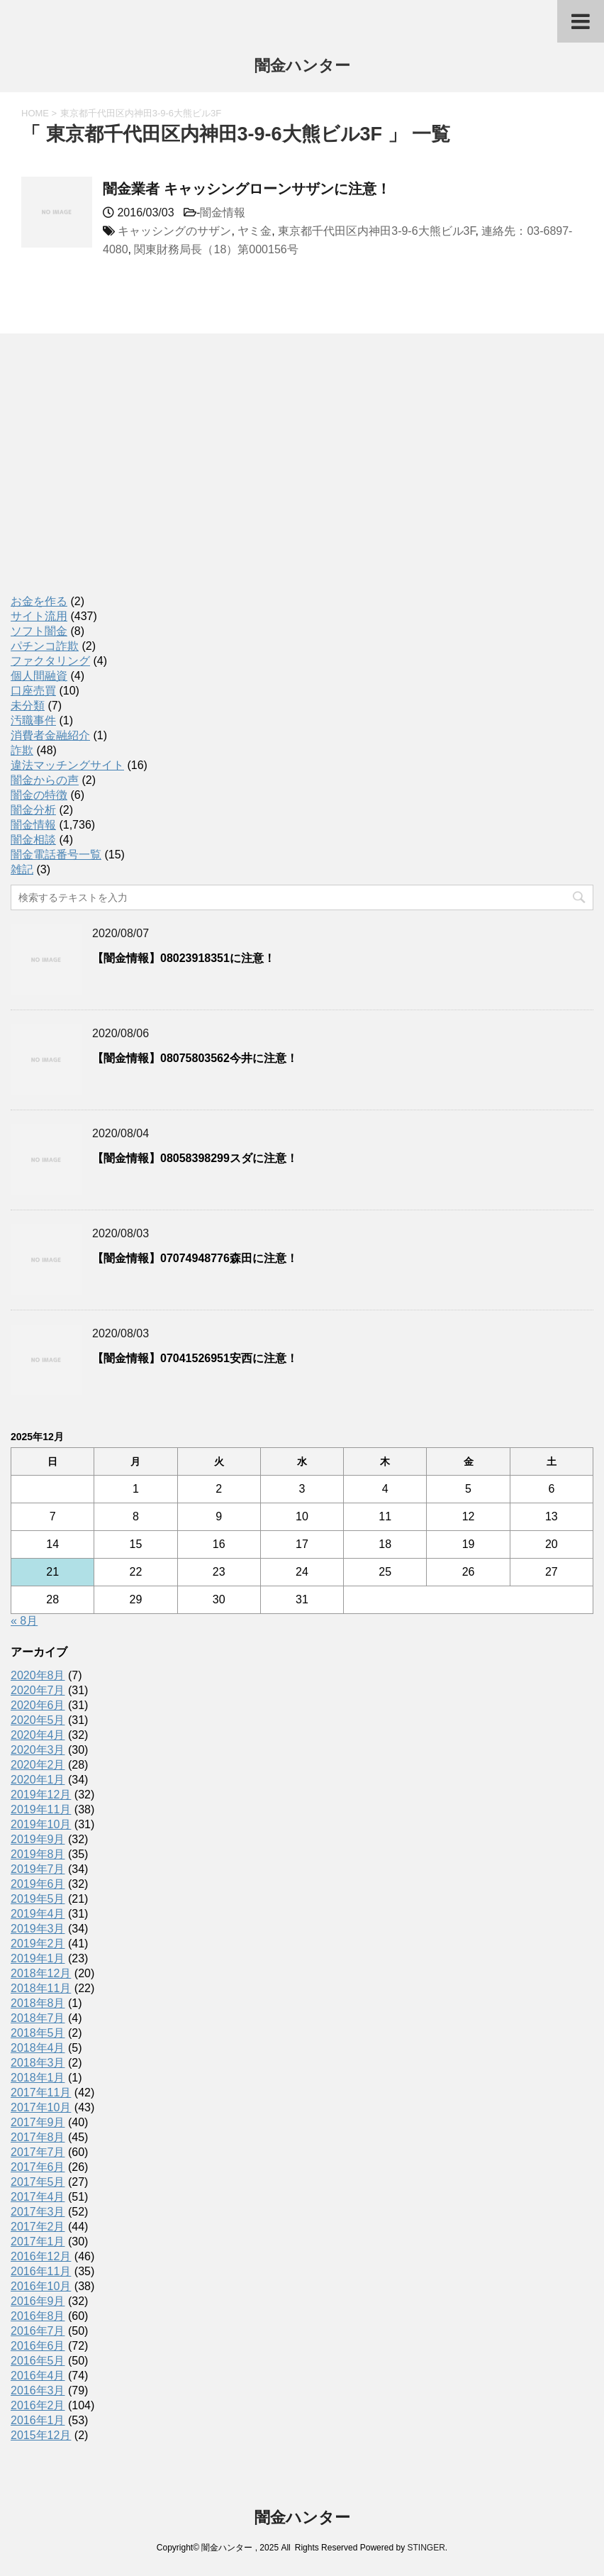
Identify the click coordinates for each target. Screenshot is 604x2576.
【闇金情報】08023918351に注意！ (183, 958)
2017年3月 (38, 2212)
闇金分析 (33, 810)
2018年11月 (41, 1988)
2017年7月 (38, 2152)
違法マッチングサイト (67, 765)
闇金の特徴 (39, 795)
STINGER (425, 2548)
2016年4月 (38, 2376)
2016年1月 (38, 2420)
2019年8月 (38, 1854)
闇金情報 (222, 212)
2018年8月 (38, 2003)
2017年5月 (38, 2182)
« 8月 (24, 1621)
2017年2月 (38, 2227)
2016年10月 (41, 2286)
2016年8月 (38, 2316)
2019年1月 (38, 1958)
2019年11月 (41, 1809)
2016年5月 (38, 2361)
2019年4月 (38, 1914)
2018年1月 (38, 2078)
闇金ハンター (302, 67)
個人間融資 (39, 676)
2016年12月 (41, 2256)
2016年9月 (38, 2301)
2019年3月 (38, 1929)
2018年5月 (38, 2033)
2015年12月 (41, 2435)
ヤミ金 (254, 231)
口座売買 (33, 691)
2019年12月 (41, 1795)
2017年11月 (41, 2092)
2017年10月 (41, 2107)
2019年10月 (41, 1824)
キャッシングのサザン (174, 231)
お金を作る (39, 601)
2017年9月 (38, 2122)
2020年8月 (38, 1675)
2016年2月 (38, 2405)
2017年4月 (38, 2197)
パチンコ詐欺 (45, 646)
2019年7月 (38, 1869)
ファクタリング (50, 661)
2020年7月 (38, 1690)
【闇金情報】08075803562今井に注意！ (195, 1058)
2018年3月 (38, 2063)
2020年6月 (38, 1705)
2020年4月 (38, 1735)
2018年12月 (41, 1973)
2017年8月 (38, 2137)
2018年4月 (38, 2048)
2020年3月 (38, 1750)
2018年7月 (38, 2018)
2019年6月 (38, 1884)
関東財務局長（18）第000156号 (216, 249)
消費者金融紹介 (50, 735)
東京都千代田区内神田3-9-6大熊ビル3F (376, 231)
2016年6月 (38, 2346)
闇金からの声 (45, 780)
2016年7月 (38, 2331)
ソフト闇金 (39, 631)
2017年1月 (38, 2241)
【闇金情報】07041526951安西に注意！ (195, 1358)
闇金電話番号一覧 (56, 854)
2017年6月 (38, 2167)
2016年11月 (41, 2271)
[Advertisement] (117, 479)
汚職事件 (33, 720)
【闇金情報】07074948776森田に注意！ (195, 1258)
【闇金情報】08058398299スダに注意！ (195, 1158)
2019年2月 (38, 1943)
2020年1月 (38, 1780)
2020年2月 (38, 1765)
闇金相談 (33, 840)
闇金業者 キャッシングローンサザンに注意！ (247, 189)
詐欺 (22, 750)
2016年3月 (38, 2390)
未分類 (28, 706)
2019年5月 (38, 1899)
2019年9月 (38, 1839)
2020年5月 (38, 1720)
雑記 (22, 869)
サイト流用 (39, 616)
